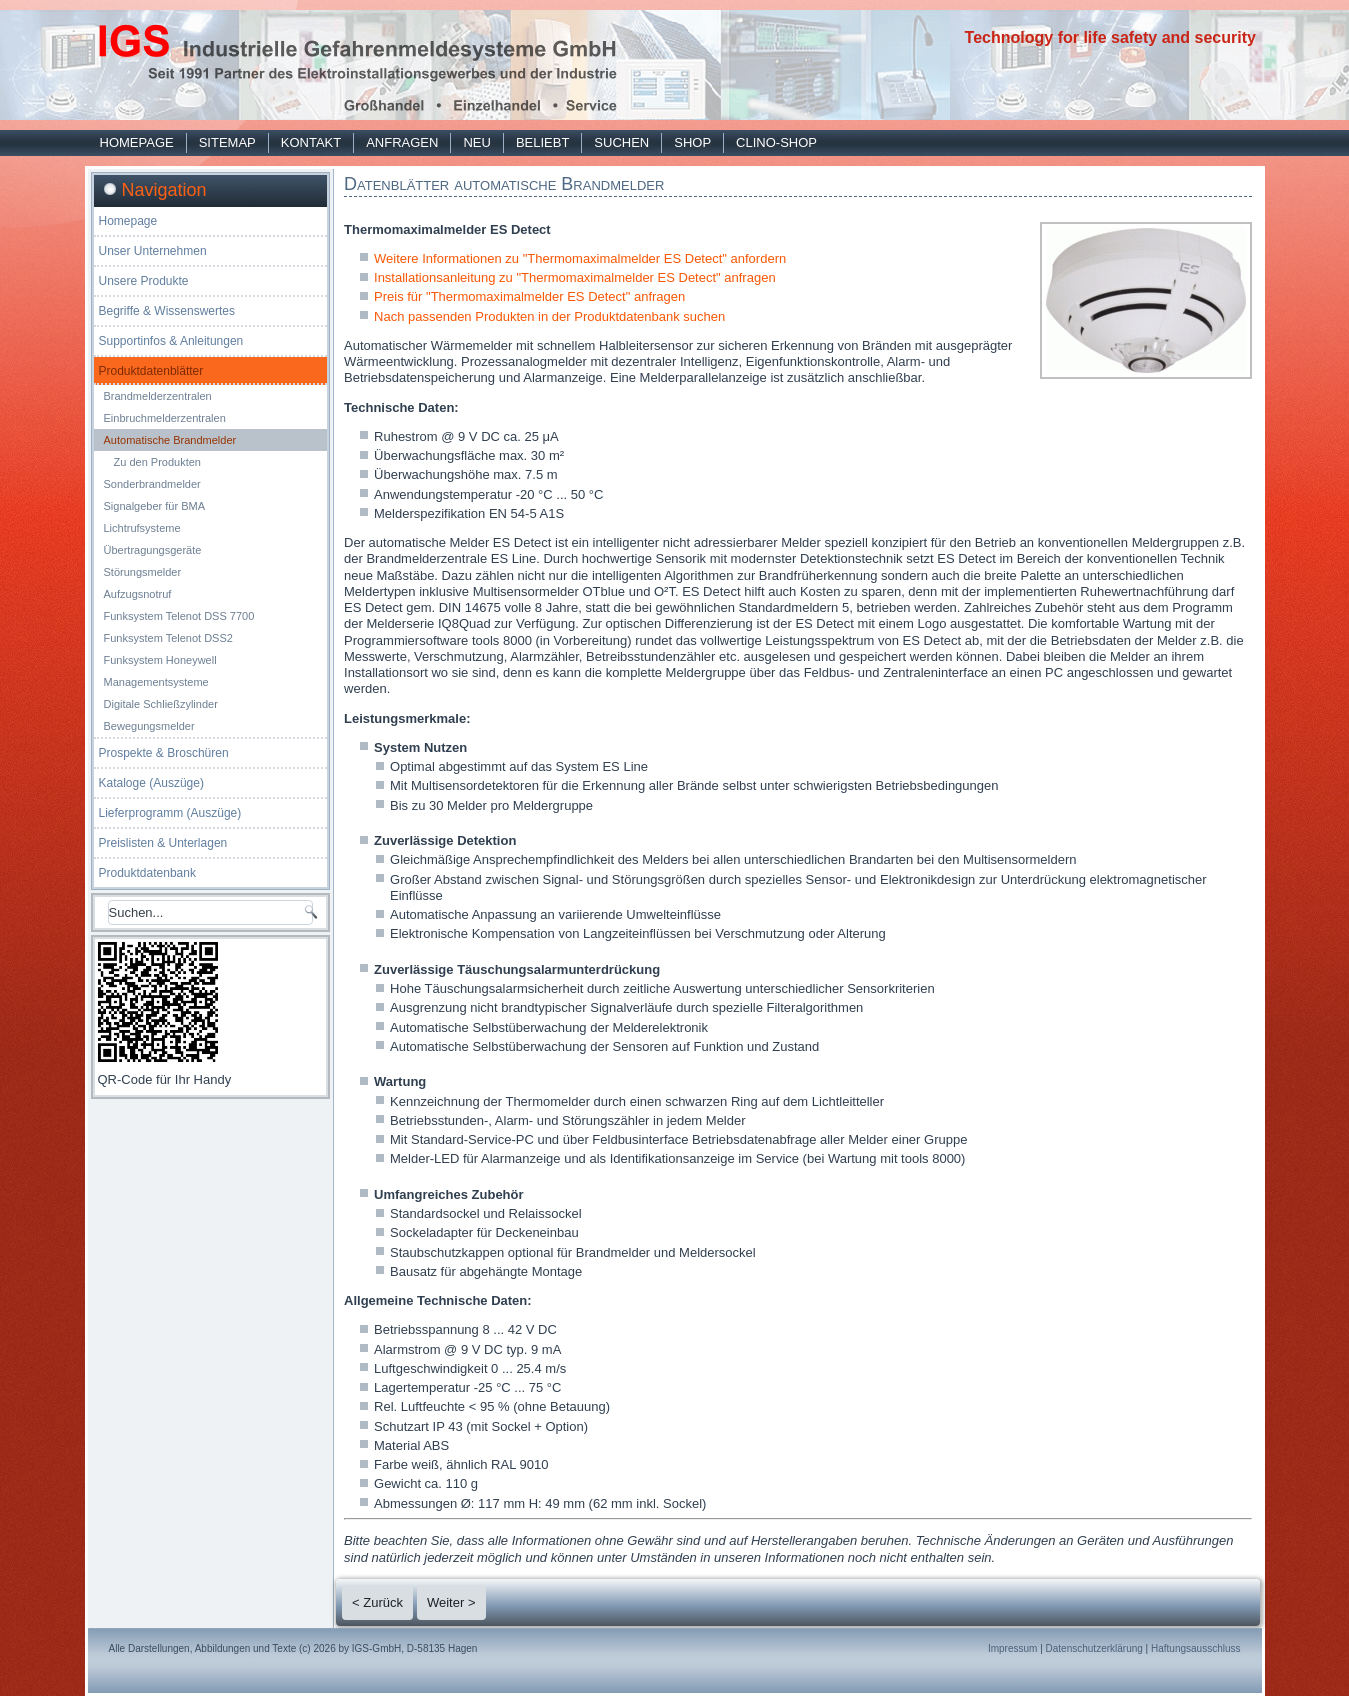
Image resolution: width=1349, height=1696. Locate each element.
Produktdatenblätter (151, 371)
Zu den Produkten (157, 462)
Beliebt (542, 142)
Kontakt (311, 142)
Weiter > (451, 1602)
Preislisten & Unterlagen (163, 843)
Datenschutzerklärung (1094, 1648)
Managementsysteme (156, 682)
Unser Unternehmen (153, 251)
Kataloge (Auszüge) (151, 783)
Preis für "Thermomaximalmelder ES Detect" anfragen (529, 296)
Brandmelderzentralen (158, 396)
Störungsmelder (143, 572)
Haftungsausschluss (1196, 1648)
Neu (476, 142)
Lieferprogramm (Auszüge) (170, 813)
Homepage (137, 142)
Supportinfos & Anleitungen (171, 341)
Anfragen (402, 142)
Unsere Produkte (144, 281)
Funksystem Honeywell (160, 660)
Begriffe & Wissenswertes (167, 311)
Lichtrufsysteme (142, 528)
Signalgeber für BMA (155, 506)
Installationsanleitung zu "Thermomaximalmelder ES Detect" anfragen (575, 277)
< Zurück (377, 1602)
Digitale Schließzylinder (161, 704)
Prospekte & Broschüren (164, 753)
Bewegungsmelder (149, 726)
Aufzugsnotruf (138, 594)
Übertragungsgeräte (153, 550)
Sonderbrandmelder (152, 484)
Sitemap (227, 142)
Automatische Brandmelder (170, 440)
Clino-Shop (776, 142)
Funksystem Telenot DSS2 (168, 638)
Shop (692, 142)
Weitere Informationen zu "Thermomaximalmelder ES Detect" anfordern (580, 258)
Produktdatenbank (147, 873)
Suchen (621, 142)
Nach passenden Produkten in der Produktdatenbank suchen (549, 316)
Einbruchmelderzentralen (165, 418)
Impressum (1012, 1648)
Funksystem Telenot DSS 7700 (179, 616)
